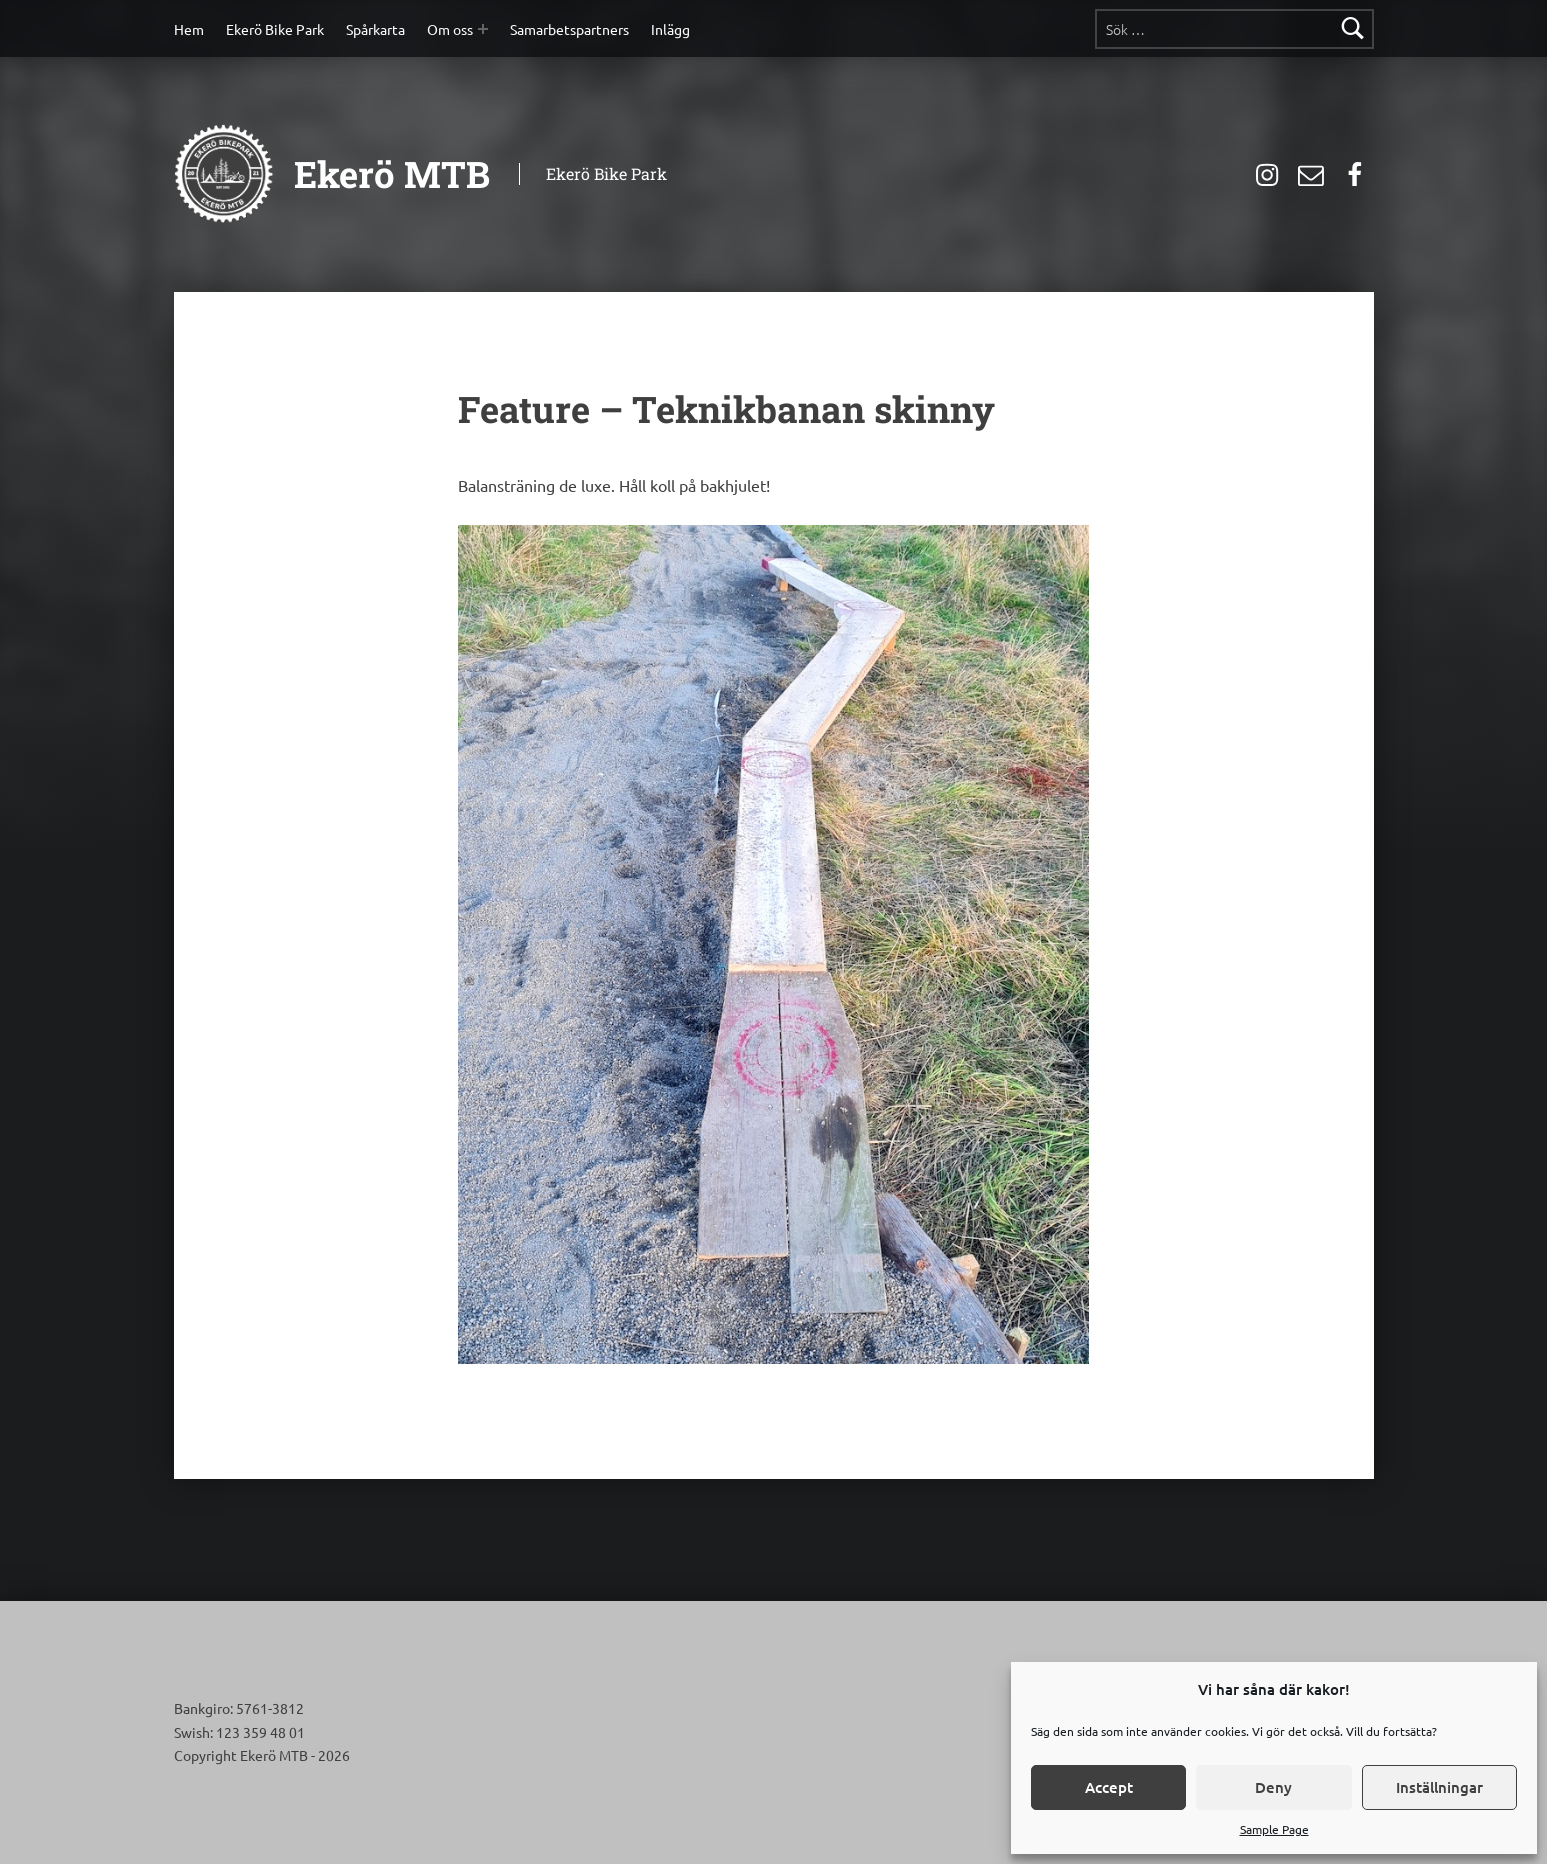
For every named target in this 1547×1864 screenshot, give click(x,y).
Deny (1273, 1787)
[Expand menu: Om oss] (483, 29)
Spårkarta (375, 29)
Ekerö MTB (392, 174)
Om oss (450, 29)
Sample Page (1274, 1829)
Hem (189, 29)
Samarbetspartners (569, 29)
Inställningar (1439, 1787)
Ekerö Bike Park (275, 29)
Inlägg (670, 29)
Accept (1109, 1787)
